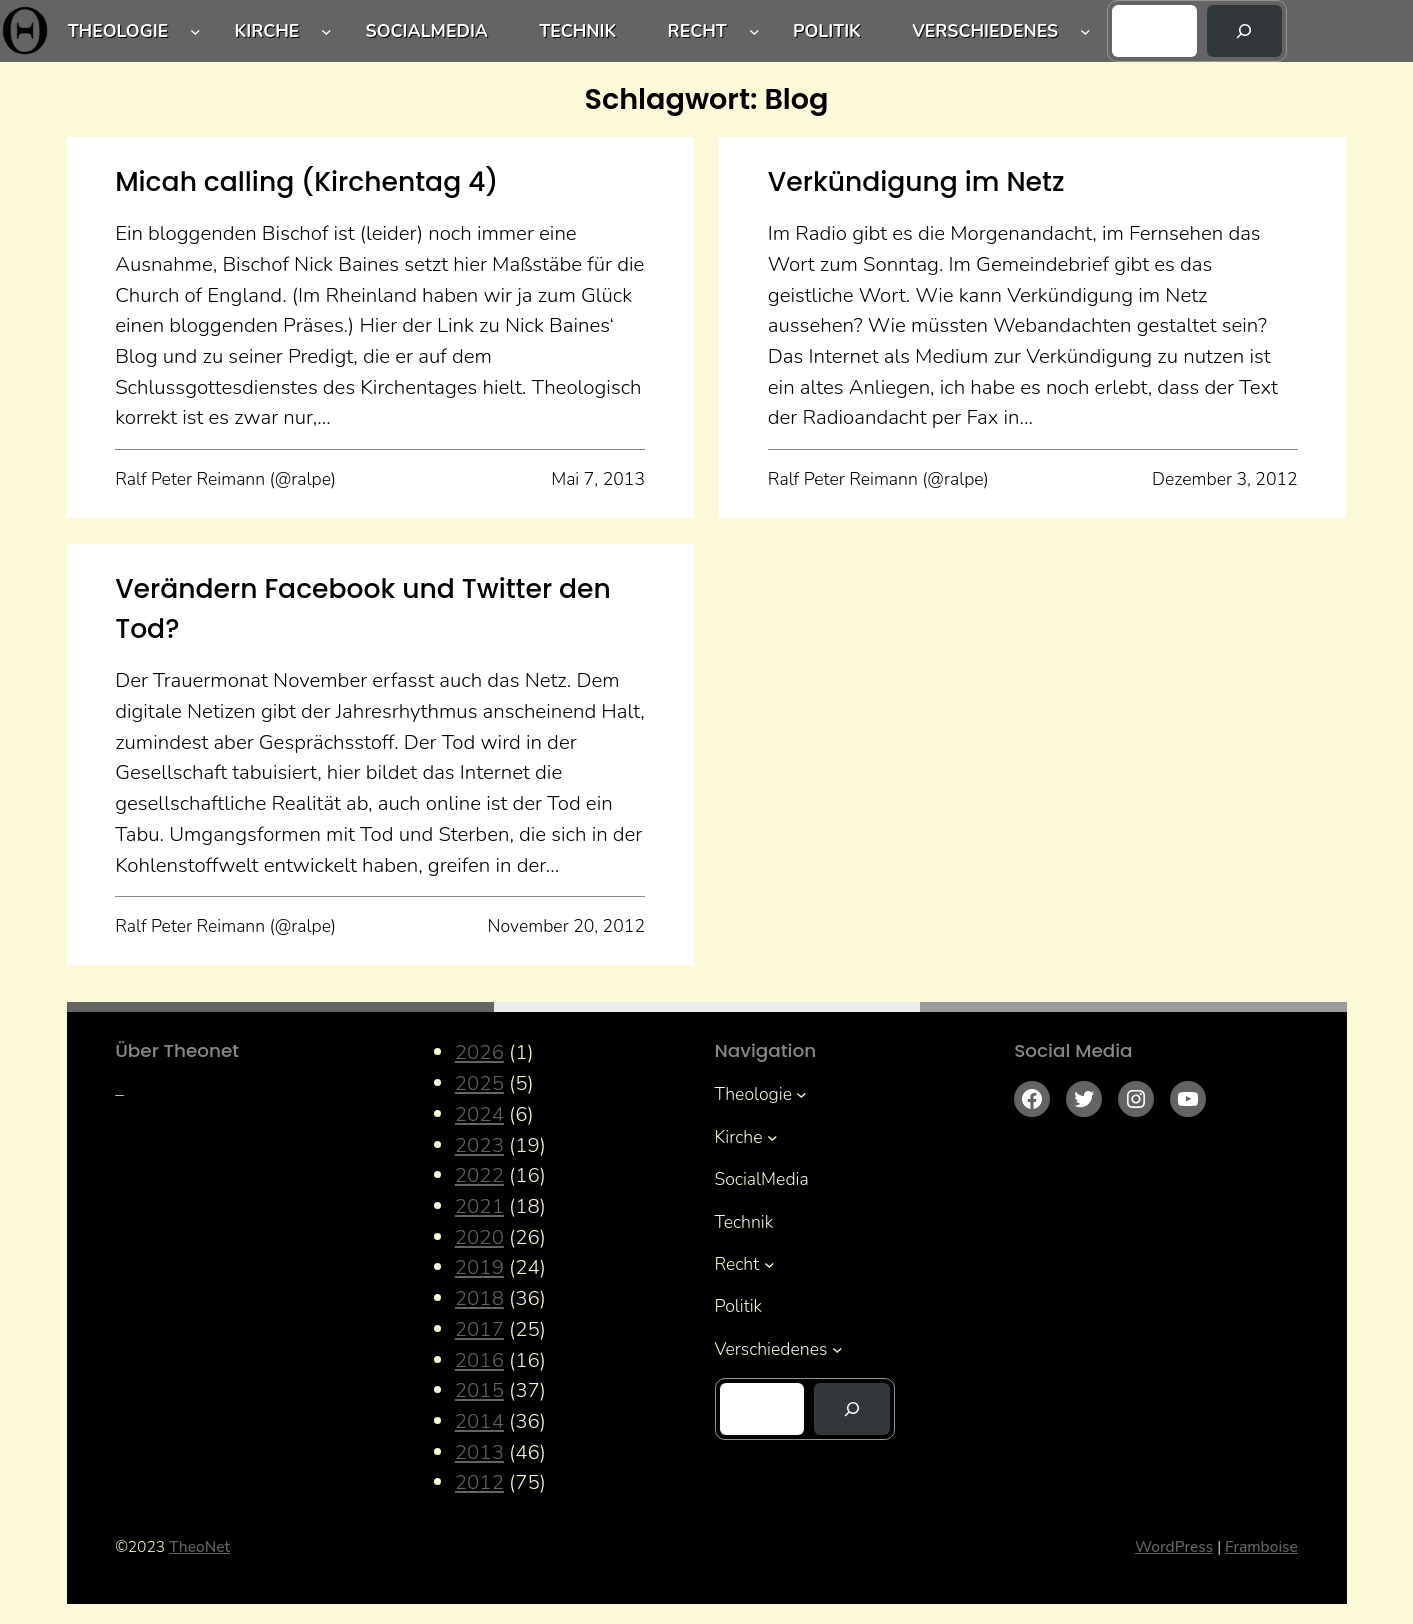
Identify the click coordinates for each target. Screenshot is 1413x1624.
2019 (479, 1267)
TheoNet (199, 1546)
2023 (479, 1145)
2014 (479, 1421)
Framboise (1261, 1546)
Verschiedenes (985, 31)
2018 (479, 1298)
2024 (479, 1114)
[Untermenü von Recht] (754, 30)
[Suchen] (1244, 31)
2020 (479, 1237)
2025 (479, 1083)
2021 (479, 1206)
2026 (479, 1052)
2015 (479, 1390)
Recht (697, 31)
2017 (479, 1329)
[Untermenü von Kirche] (326, 30)
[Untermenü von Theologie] (195, 30)
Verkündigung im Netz (916, 181)
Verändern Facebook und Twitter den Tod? (363, 608)
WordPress (1174, 1546)
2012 (479, 1482)
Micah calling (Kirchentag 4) (306, 181)
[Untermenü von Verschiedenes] (1085, 30)
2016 (479, 1360)
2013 (479, 1452)
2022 (479, 1175)
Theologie (118, 31)
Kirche (266, 31)
